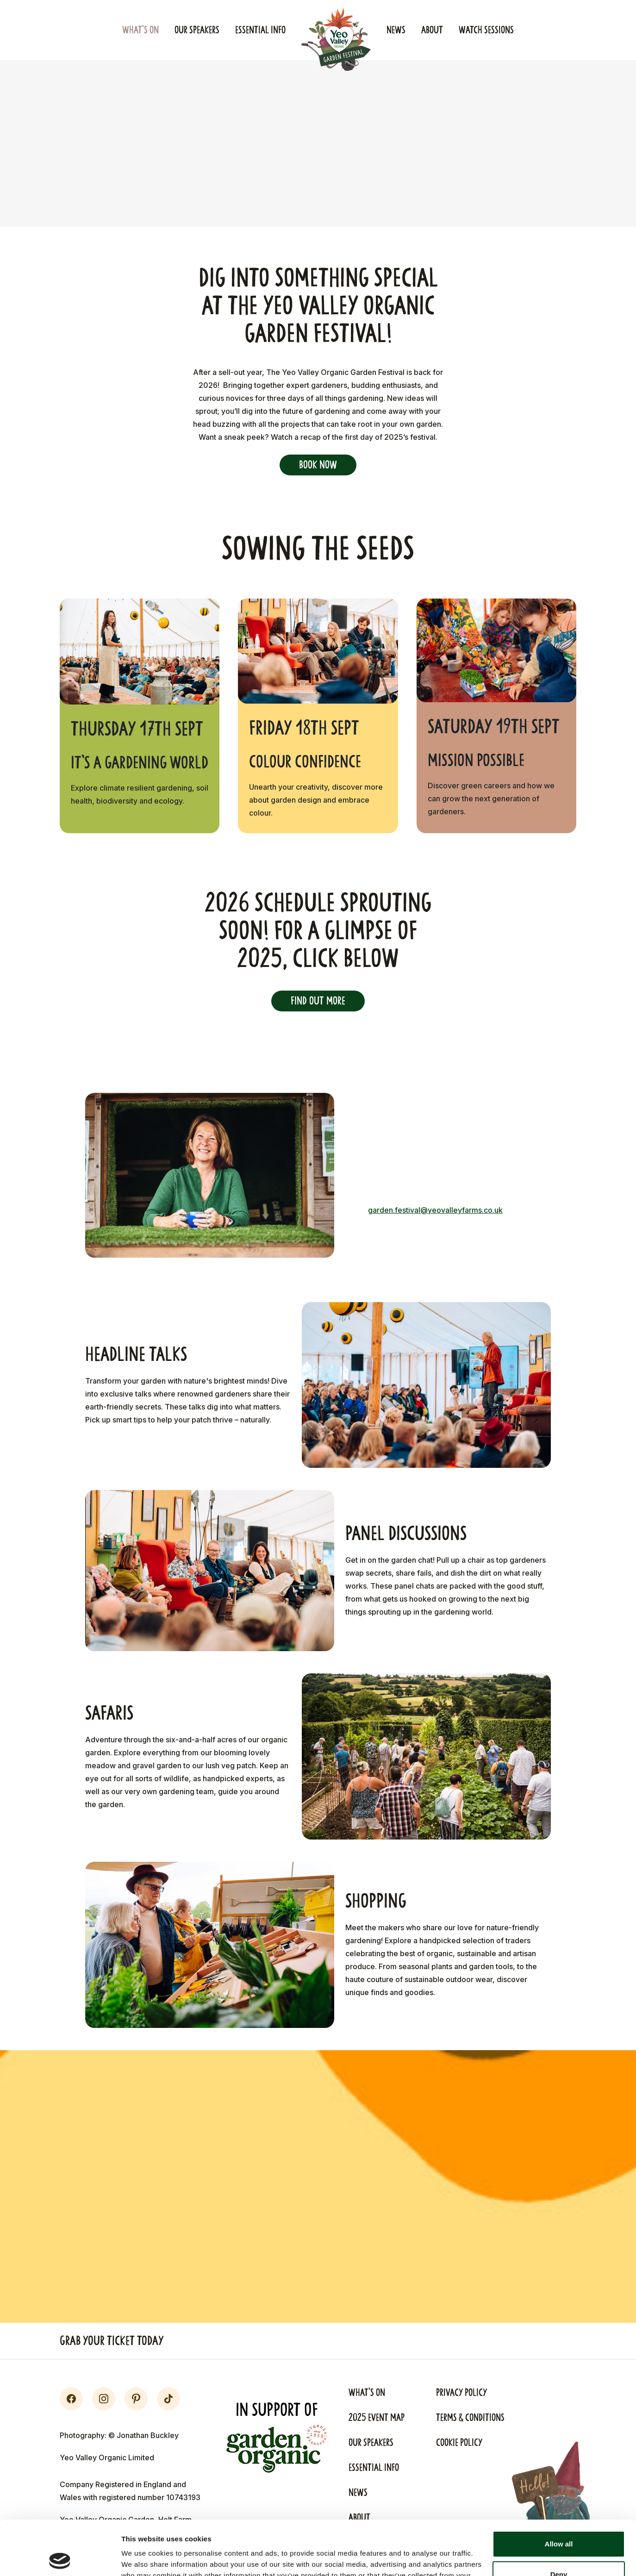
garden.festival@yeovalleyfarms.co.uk (435, 1210)
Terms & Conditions (470, 2417)
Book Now (318, 465)
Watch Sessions (486, 30)
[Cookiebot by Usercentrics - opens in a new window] (59, 2558)
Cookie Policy (459, 2442)
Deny (558, 2520)
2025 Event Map (377, 2417)
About (432, 30)
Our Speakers (197, 30)
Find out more (318, 1001)
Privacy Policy (461, 2392)
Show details (142, 2558)
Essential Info (260, 30)
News (396, 30)
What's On (140, 30)
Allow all (559, 2490)
